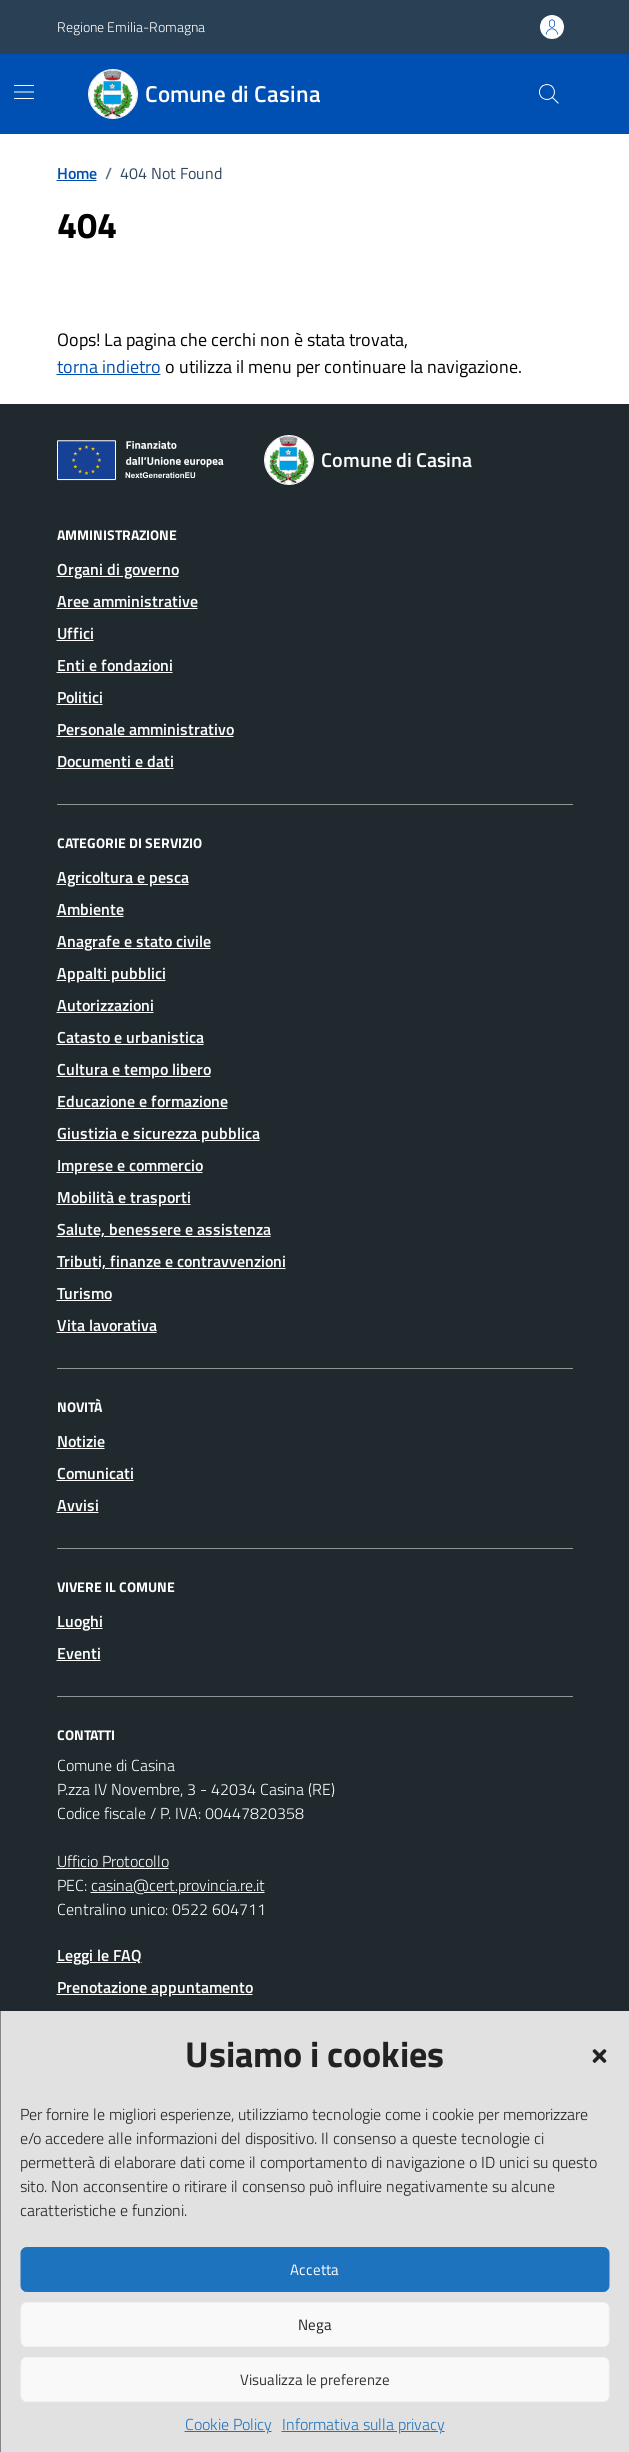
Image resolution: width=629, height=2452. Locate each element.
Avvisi (78, 1505)
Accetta (314, 2269)
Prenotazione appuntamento (155, 1987)
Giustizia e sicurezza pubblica (158, 1133)
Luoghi (80, 1621)
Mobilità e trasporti (124, 1197)
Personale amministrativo (145, 729)
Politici (80, 697)
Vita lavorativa (107, 1325)
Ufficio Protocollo (113, 1861)
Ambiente (90, 909)
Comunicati (95, 1473)
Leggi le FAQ (99, 1955)
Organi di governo (118, 569)
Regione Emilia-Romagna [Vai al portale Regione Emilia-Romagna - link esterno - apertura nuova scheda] (131, 26)
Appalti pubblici (111, 973)
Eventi (79, 1653)
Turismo (84, 1293)
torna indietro (109, 366)
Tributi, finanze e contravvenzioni (171, 1261)
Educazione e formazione (142, 1101)
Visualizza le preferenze (315, 2379)
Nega (315, 2324)
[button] (599, 2054)
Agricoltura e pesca (123, 877)
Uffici (75, 633)
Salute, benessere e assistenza (164, 1229)
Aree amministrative (127, 601)
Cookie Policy (228, 2424)
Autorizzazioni (105, 1005)
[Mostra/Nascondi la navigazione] (24, 92)
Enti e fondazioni (115, 665)
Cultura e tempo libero (134, 1069)
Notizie (81, 1441)
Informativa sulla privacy (363, 2424)
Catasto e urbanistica (130, 1037)
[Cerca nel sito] (548, 94)
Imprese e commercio (130, 1165)
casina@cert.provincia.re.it (178, 1885)
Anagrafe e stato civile (134, 941)
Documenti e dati (115, 761)
